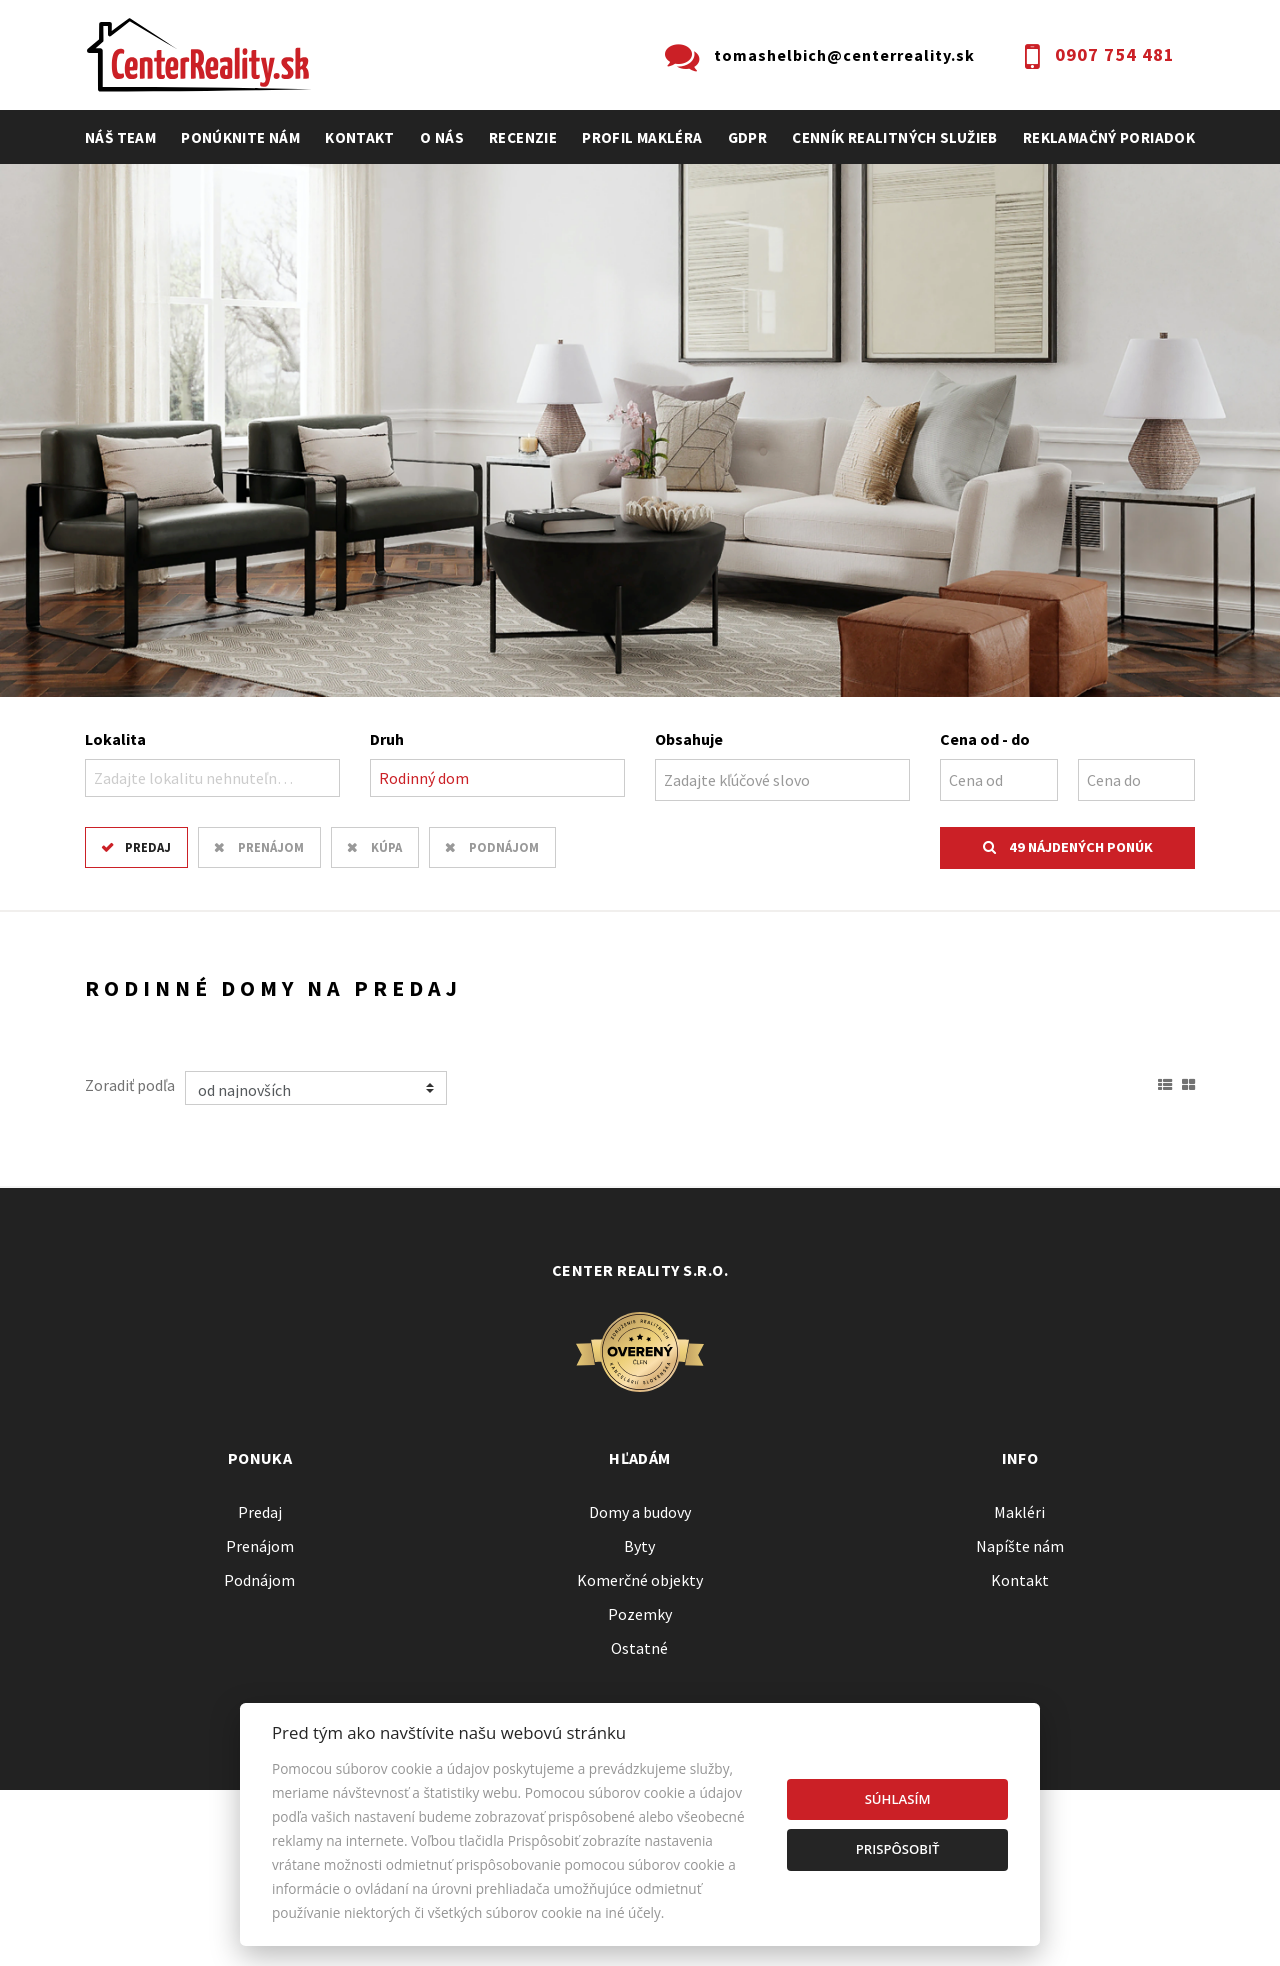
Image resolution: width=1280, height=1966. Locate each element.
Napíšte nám (1020, 1546)
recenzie (523, 137)
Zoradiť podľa (130, 1085)
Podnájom (504, 847)
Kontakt (360, 137)
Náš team (120, 137)
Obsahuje (689, 739)
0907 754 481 (1115, 54)
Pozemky (640, 1614)
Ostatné (639, 1648)
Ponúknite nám (240, 137)
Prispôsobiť (898, 1849)
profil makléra (642, 137)
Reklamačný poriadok (1109, 137)
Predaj (148, 847)
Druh (387, 739)
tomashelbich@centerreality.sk (844, 55)
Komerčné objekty (640, 1580)
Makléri (1019, 1512)
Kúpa (386, 847)
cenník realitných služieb (895, 137)
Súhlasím (898, 1799)
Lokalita (115, 739)
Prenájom (271, 847)
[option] (640, 430)
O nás (442, 137)
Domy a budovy (640, 1512)
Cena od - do (985, 739)
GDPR (748, 137)
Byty (639, 1546)
